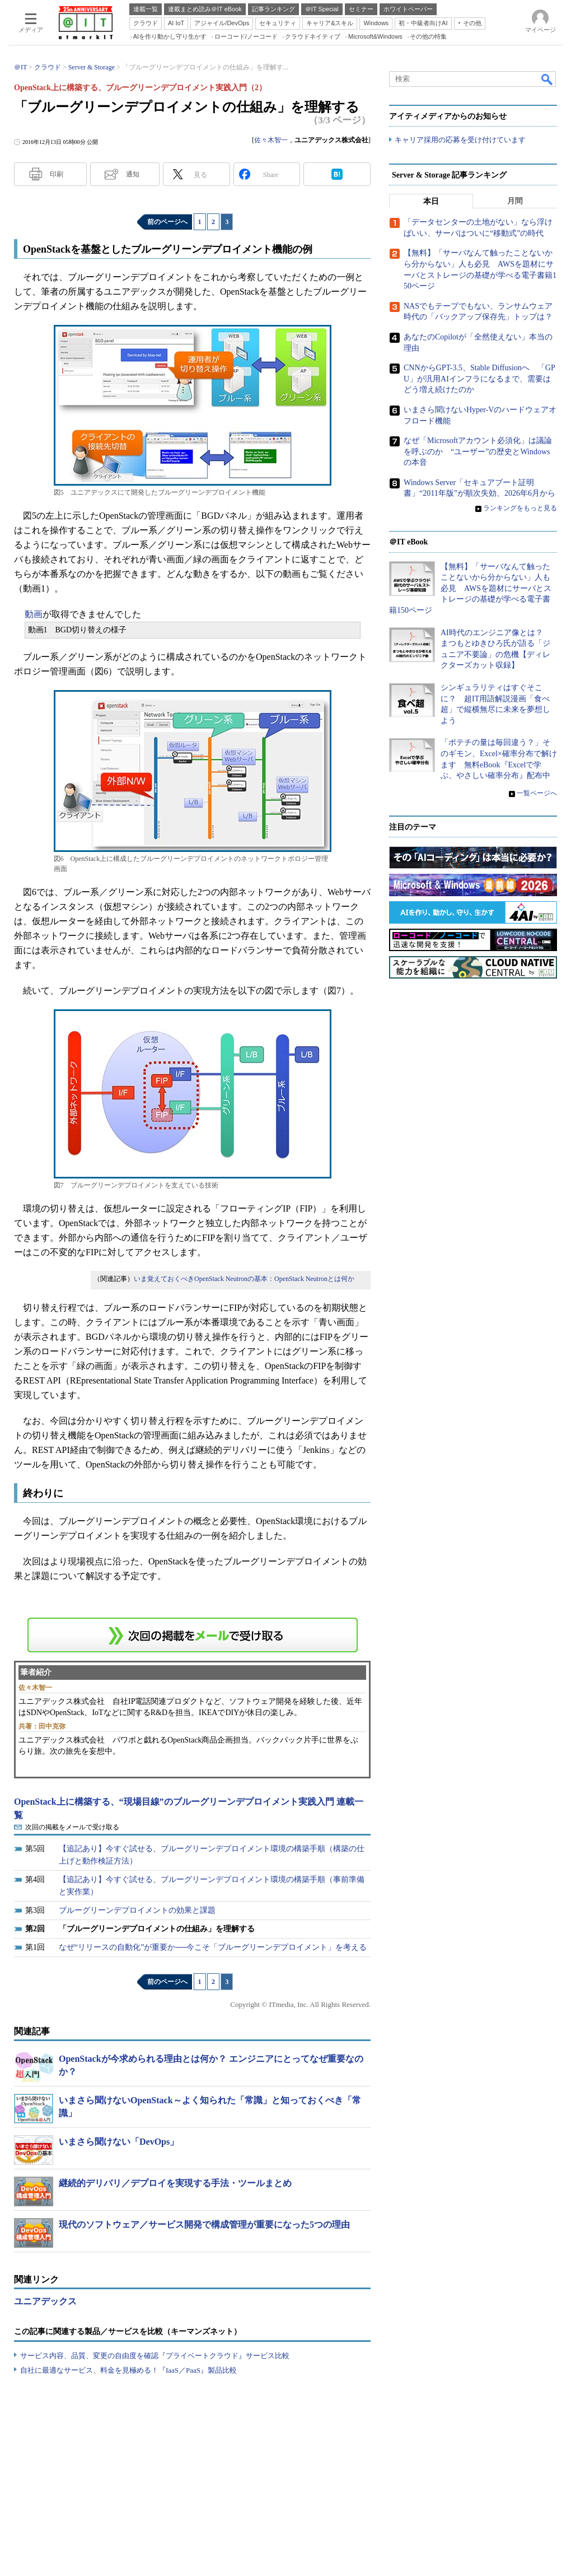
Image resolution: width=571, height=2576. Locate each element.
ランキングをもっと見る (520, 509)
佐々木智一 (271, 140)
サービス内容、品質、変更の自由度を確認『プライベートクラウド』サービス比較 (154, 2355)
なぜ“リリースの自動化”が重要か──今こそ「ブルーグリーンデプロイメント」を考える (213, 1947)
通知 (132, 174)
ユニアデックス (45, 2301)
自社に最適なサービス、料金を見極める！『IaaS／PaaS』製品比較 (128, 2370)
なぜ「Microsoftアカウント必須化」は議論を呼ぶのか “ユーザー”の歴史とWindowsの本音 (478, 452)
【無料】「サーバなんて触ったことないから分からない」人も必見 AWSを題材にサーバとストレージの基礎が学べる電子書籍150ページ (470, 588)
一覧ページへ (537, 793)
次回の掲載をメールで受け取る (72, 1827)
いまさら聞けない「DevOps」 (119, 2141)
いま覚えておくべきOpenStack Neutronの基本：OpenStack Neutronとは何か (244, 1279)
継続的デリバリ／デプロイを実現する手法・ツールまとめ (175, 2183)
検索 (547, 79)
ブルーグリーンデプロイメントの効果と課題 (137, 1910)
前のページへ (167, 222)
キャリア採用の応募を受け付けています (460, 140)
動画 (34, 614)
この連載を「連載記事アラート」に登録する (192, 1635)
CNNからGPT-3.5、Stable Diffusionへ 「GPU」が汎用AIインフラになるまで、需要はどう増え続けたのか (479, 379)
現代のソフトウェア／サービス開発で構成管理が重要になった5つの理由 (204, 2224)
